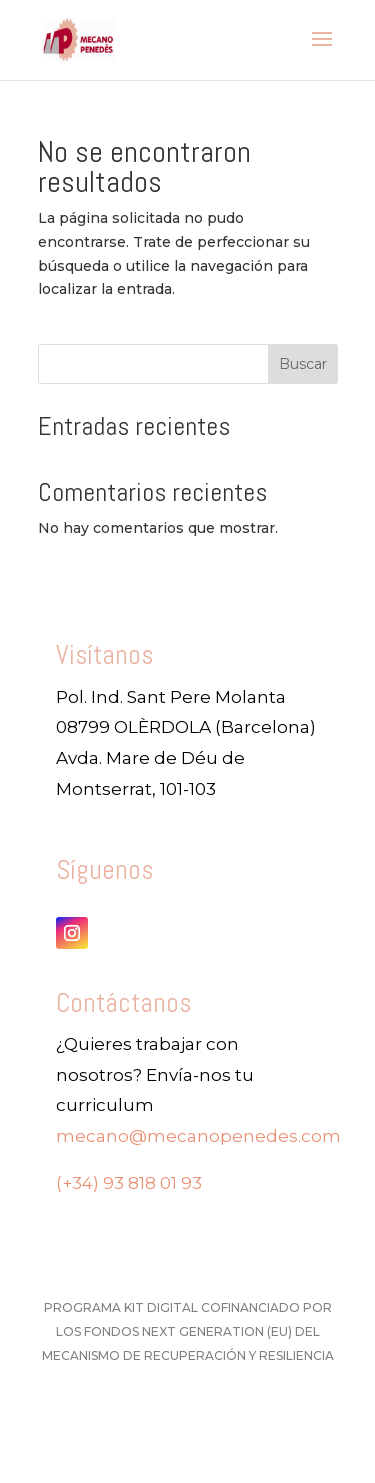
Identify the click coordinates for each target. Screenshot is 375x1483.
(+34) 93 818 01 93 (129, 1183)
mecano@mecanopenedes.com (198, 1136)
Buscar (303, 364)
